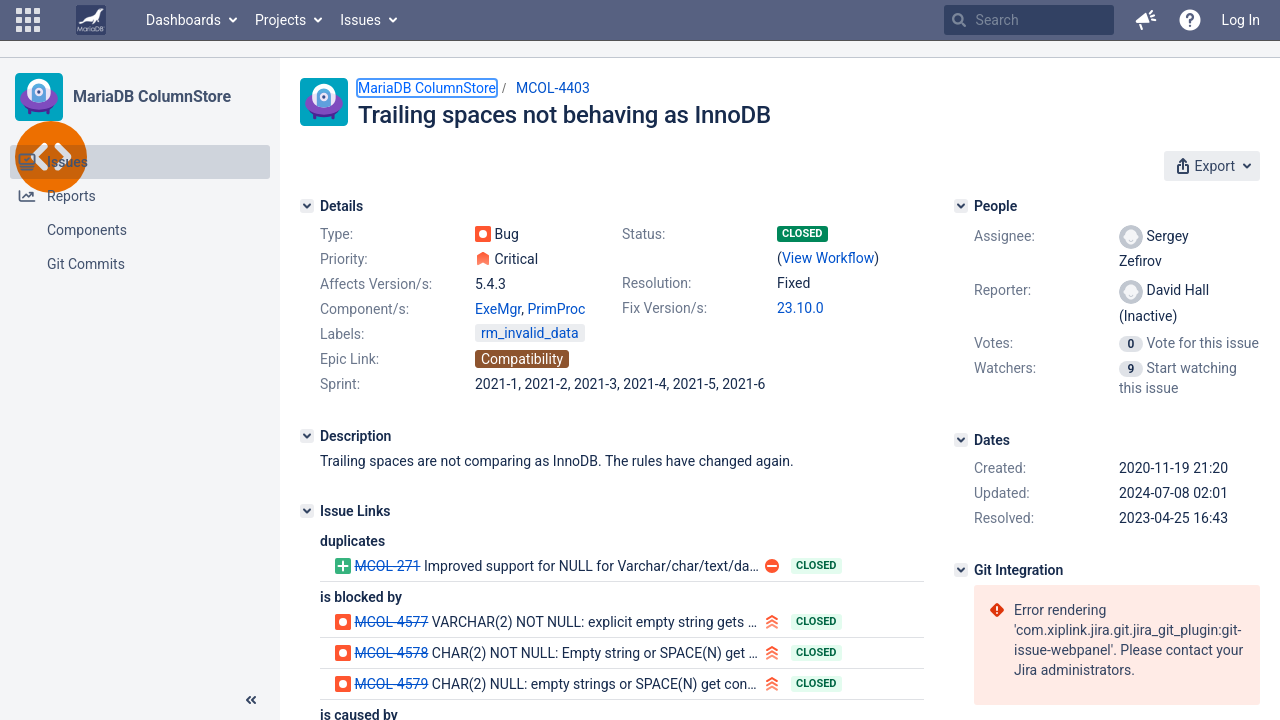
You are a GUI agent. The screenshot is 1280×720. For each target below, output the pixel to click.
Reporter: (1002, 290)
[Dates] (961, 440)
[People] (961, 206)
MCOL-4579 (391, 684)
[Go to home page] (91, 20)
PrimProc (556, 309)
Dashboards (183, 20)
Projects (280, 20)
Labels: (342, 334)
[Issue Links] (307, 511)
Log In (1241, 20)
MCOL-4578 (391, 653)
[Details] (307, 206)
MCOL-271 (387, 566)
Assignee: (1004, 236)
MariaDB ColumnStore (152, 96)
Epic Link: (349, 359)
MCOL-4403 (553, 88)
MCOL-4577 (391, 622)
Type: (336, 234)
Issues (360, 20)
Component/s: (364, 309)
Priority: (344, 259)
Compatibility (522, 359)
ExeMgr (498, 309)
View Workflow (828, 258)
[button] (28, 20)
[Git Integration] (961, 570)
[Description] (307, 436)
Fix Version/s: (664, 308)
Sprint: (340, 384)
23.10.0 (800, 308)
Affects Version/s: (376, 284)
